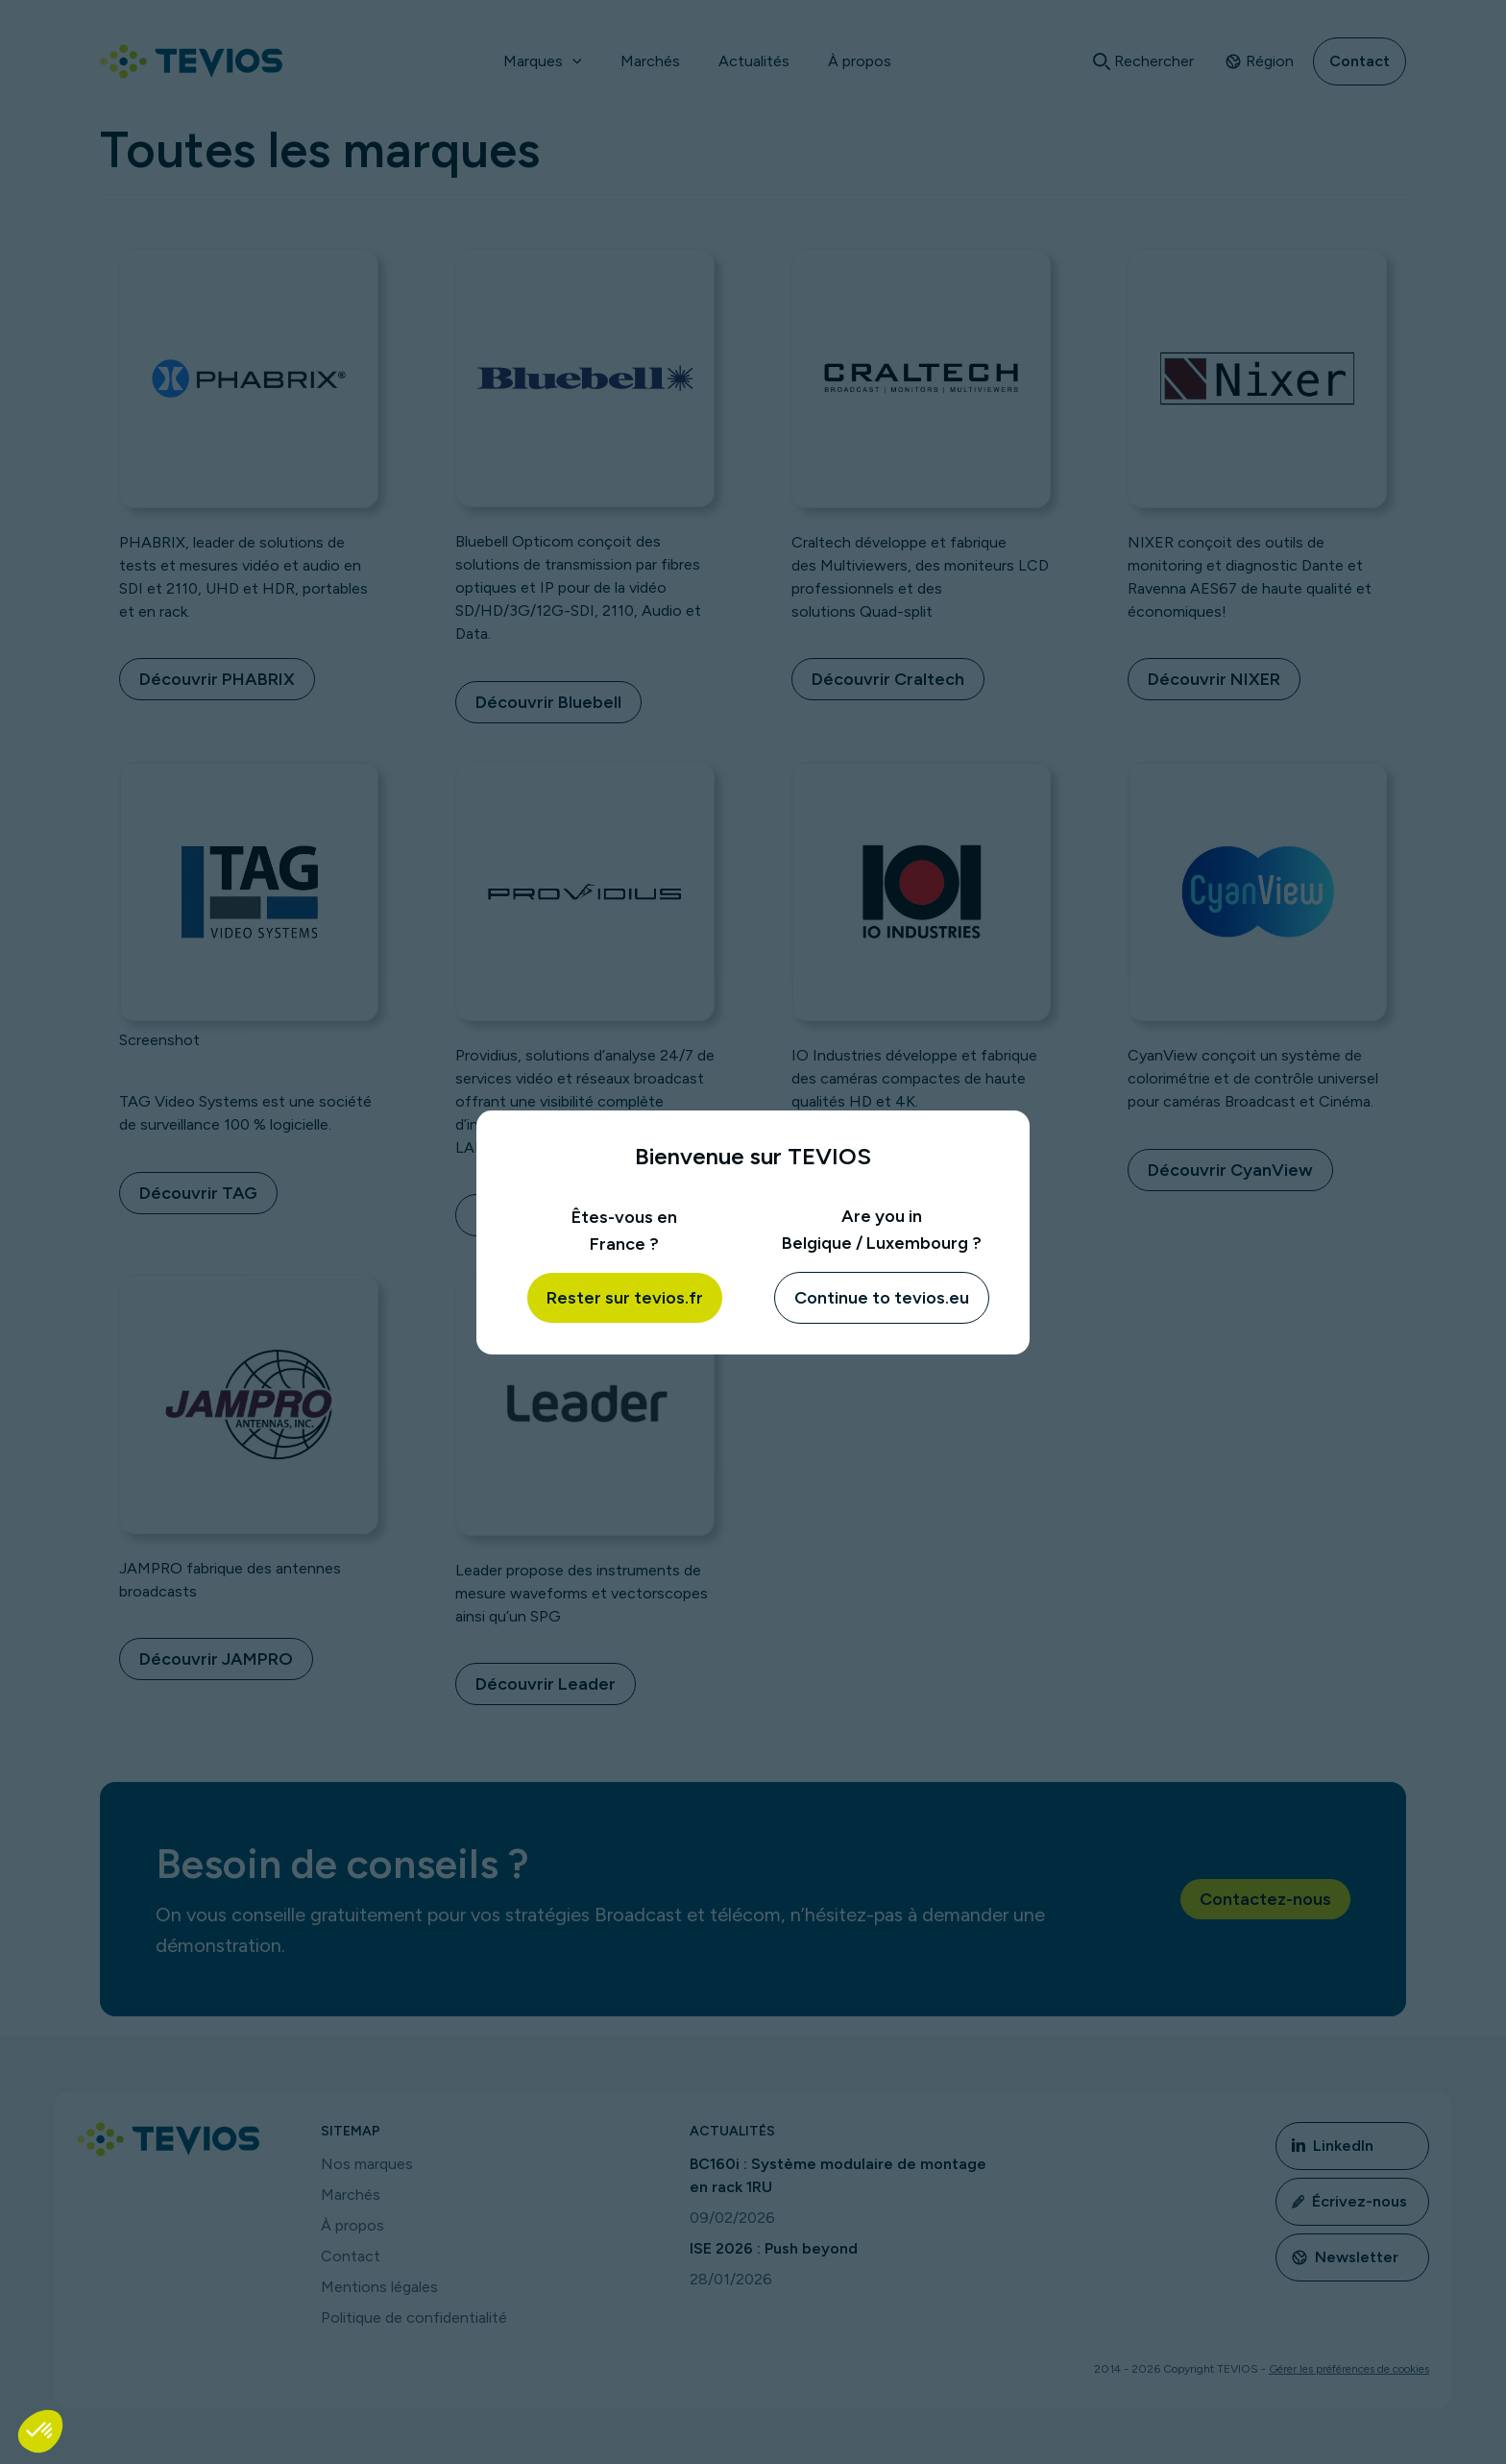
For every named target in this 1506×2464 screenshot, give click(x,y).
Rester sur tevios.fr (625, 1297)
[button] (40, 2431)
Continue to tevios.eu (881, 1297)
